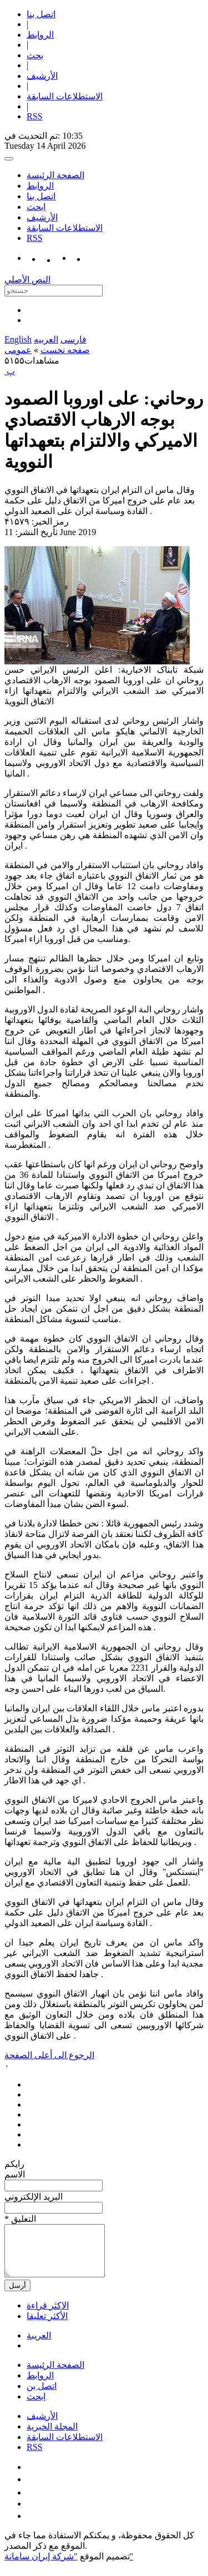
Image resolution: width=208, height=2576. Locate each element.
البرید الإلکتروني (33, 2196)
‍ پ (9, 371)
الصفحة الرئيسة (55, 175)
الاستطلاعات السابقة (65, 96)
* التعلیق (20, 2219)
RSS (34, 116)
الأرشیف (42, 75)
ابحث (36, 206)
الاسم (14, 2174)
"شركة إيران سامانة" (68, 2566)
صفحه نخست (65, 350)
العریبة (39, 2345)
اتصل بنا (41, 14)
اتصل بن (42, 2396)
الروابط (40, 34)
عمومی (18, 350)
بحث (35, 55)
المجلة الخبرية (52, 2436)
